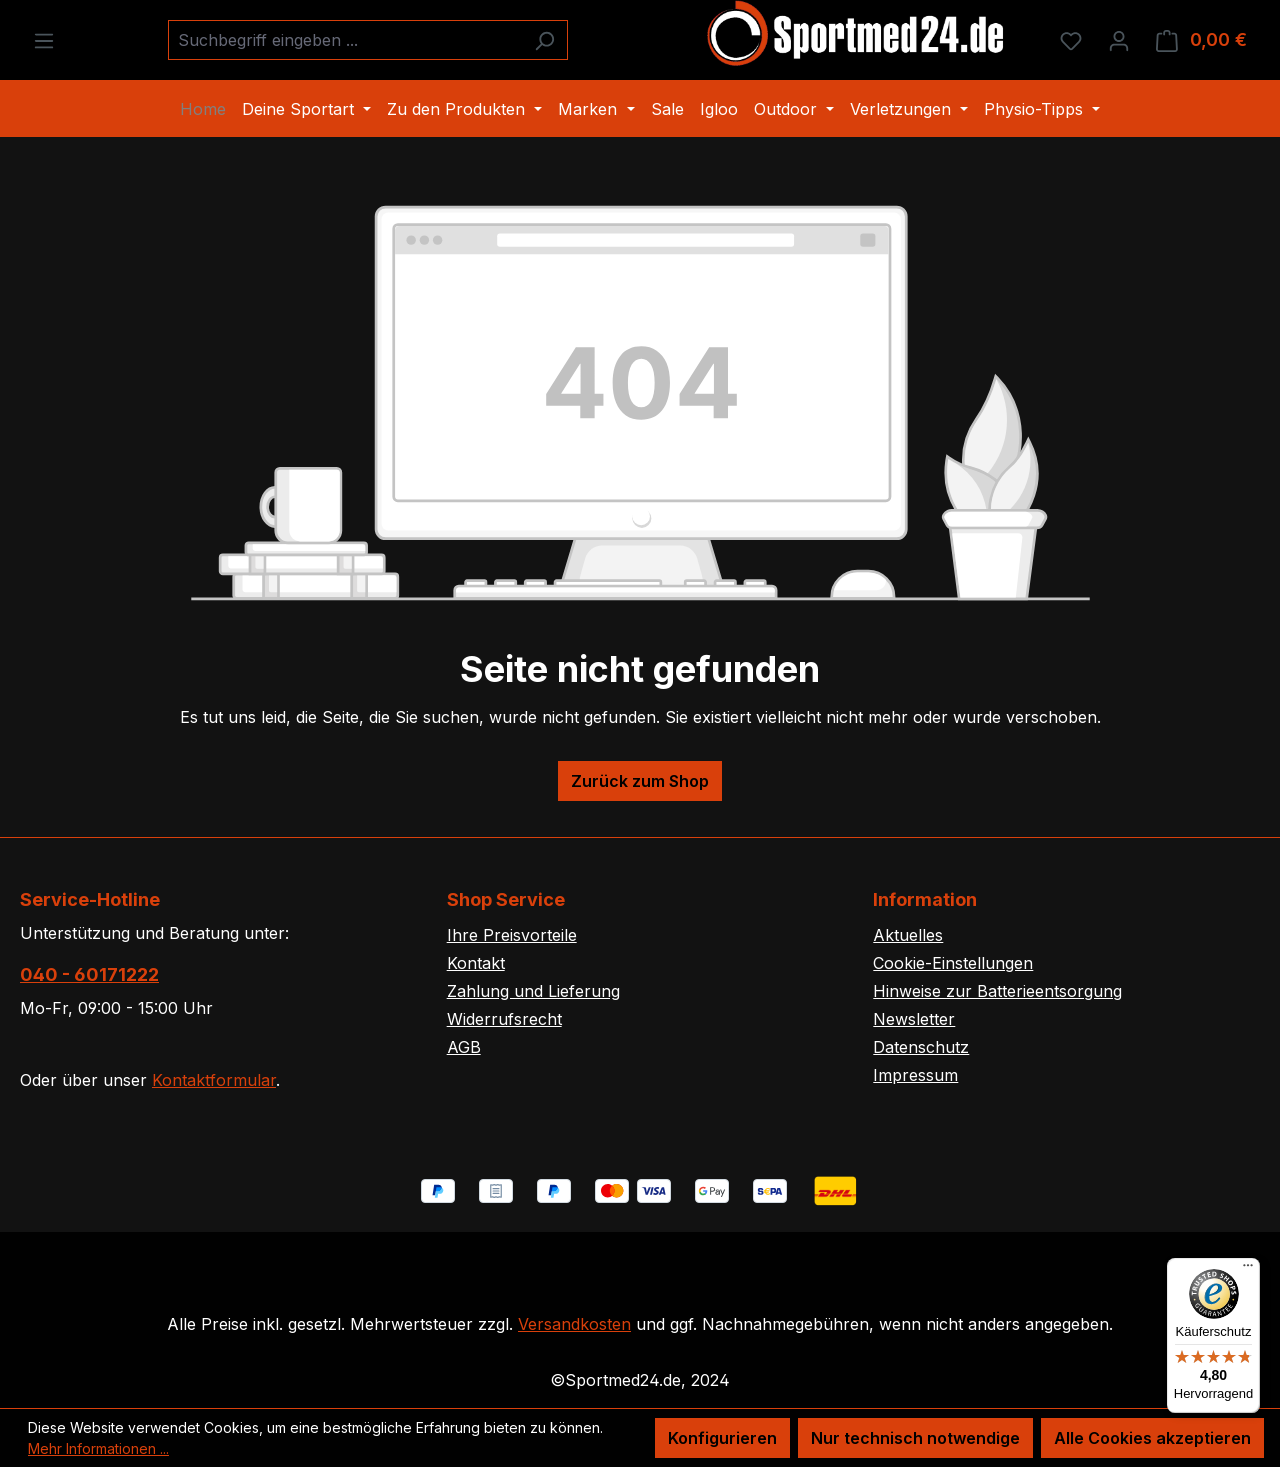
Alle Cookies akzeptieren (1152, 1438)
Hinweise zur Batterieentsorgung (997, 991)
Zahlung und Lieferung (533, 991)
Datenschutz (921, 1047)
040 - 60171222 (89, 974)
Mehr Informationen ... (98, 1448)
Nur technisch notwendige (915, 1438)
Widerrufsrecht (504, 1019)
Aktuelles (908, 935)
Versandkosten (574, 1324)
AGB (464, 1047)
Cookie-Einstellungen (953, 963)
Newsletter (914, 1019)
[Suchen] (544, 40)
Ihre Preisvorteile (512, 935)
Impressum (915, 1075)
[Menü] (44, 40)
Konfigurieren (722, 1438)
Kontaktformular (214, 1080)
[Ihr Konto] (1119, 40)
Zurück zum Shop (640, 781)
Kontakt (476, 963)
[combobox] (345, 40)
